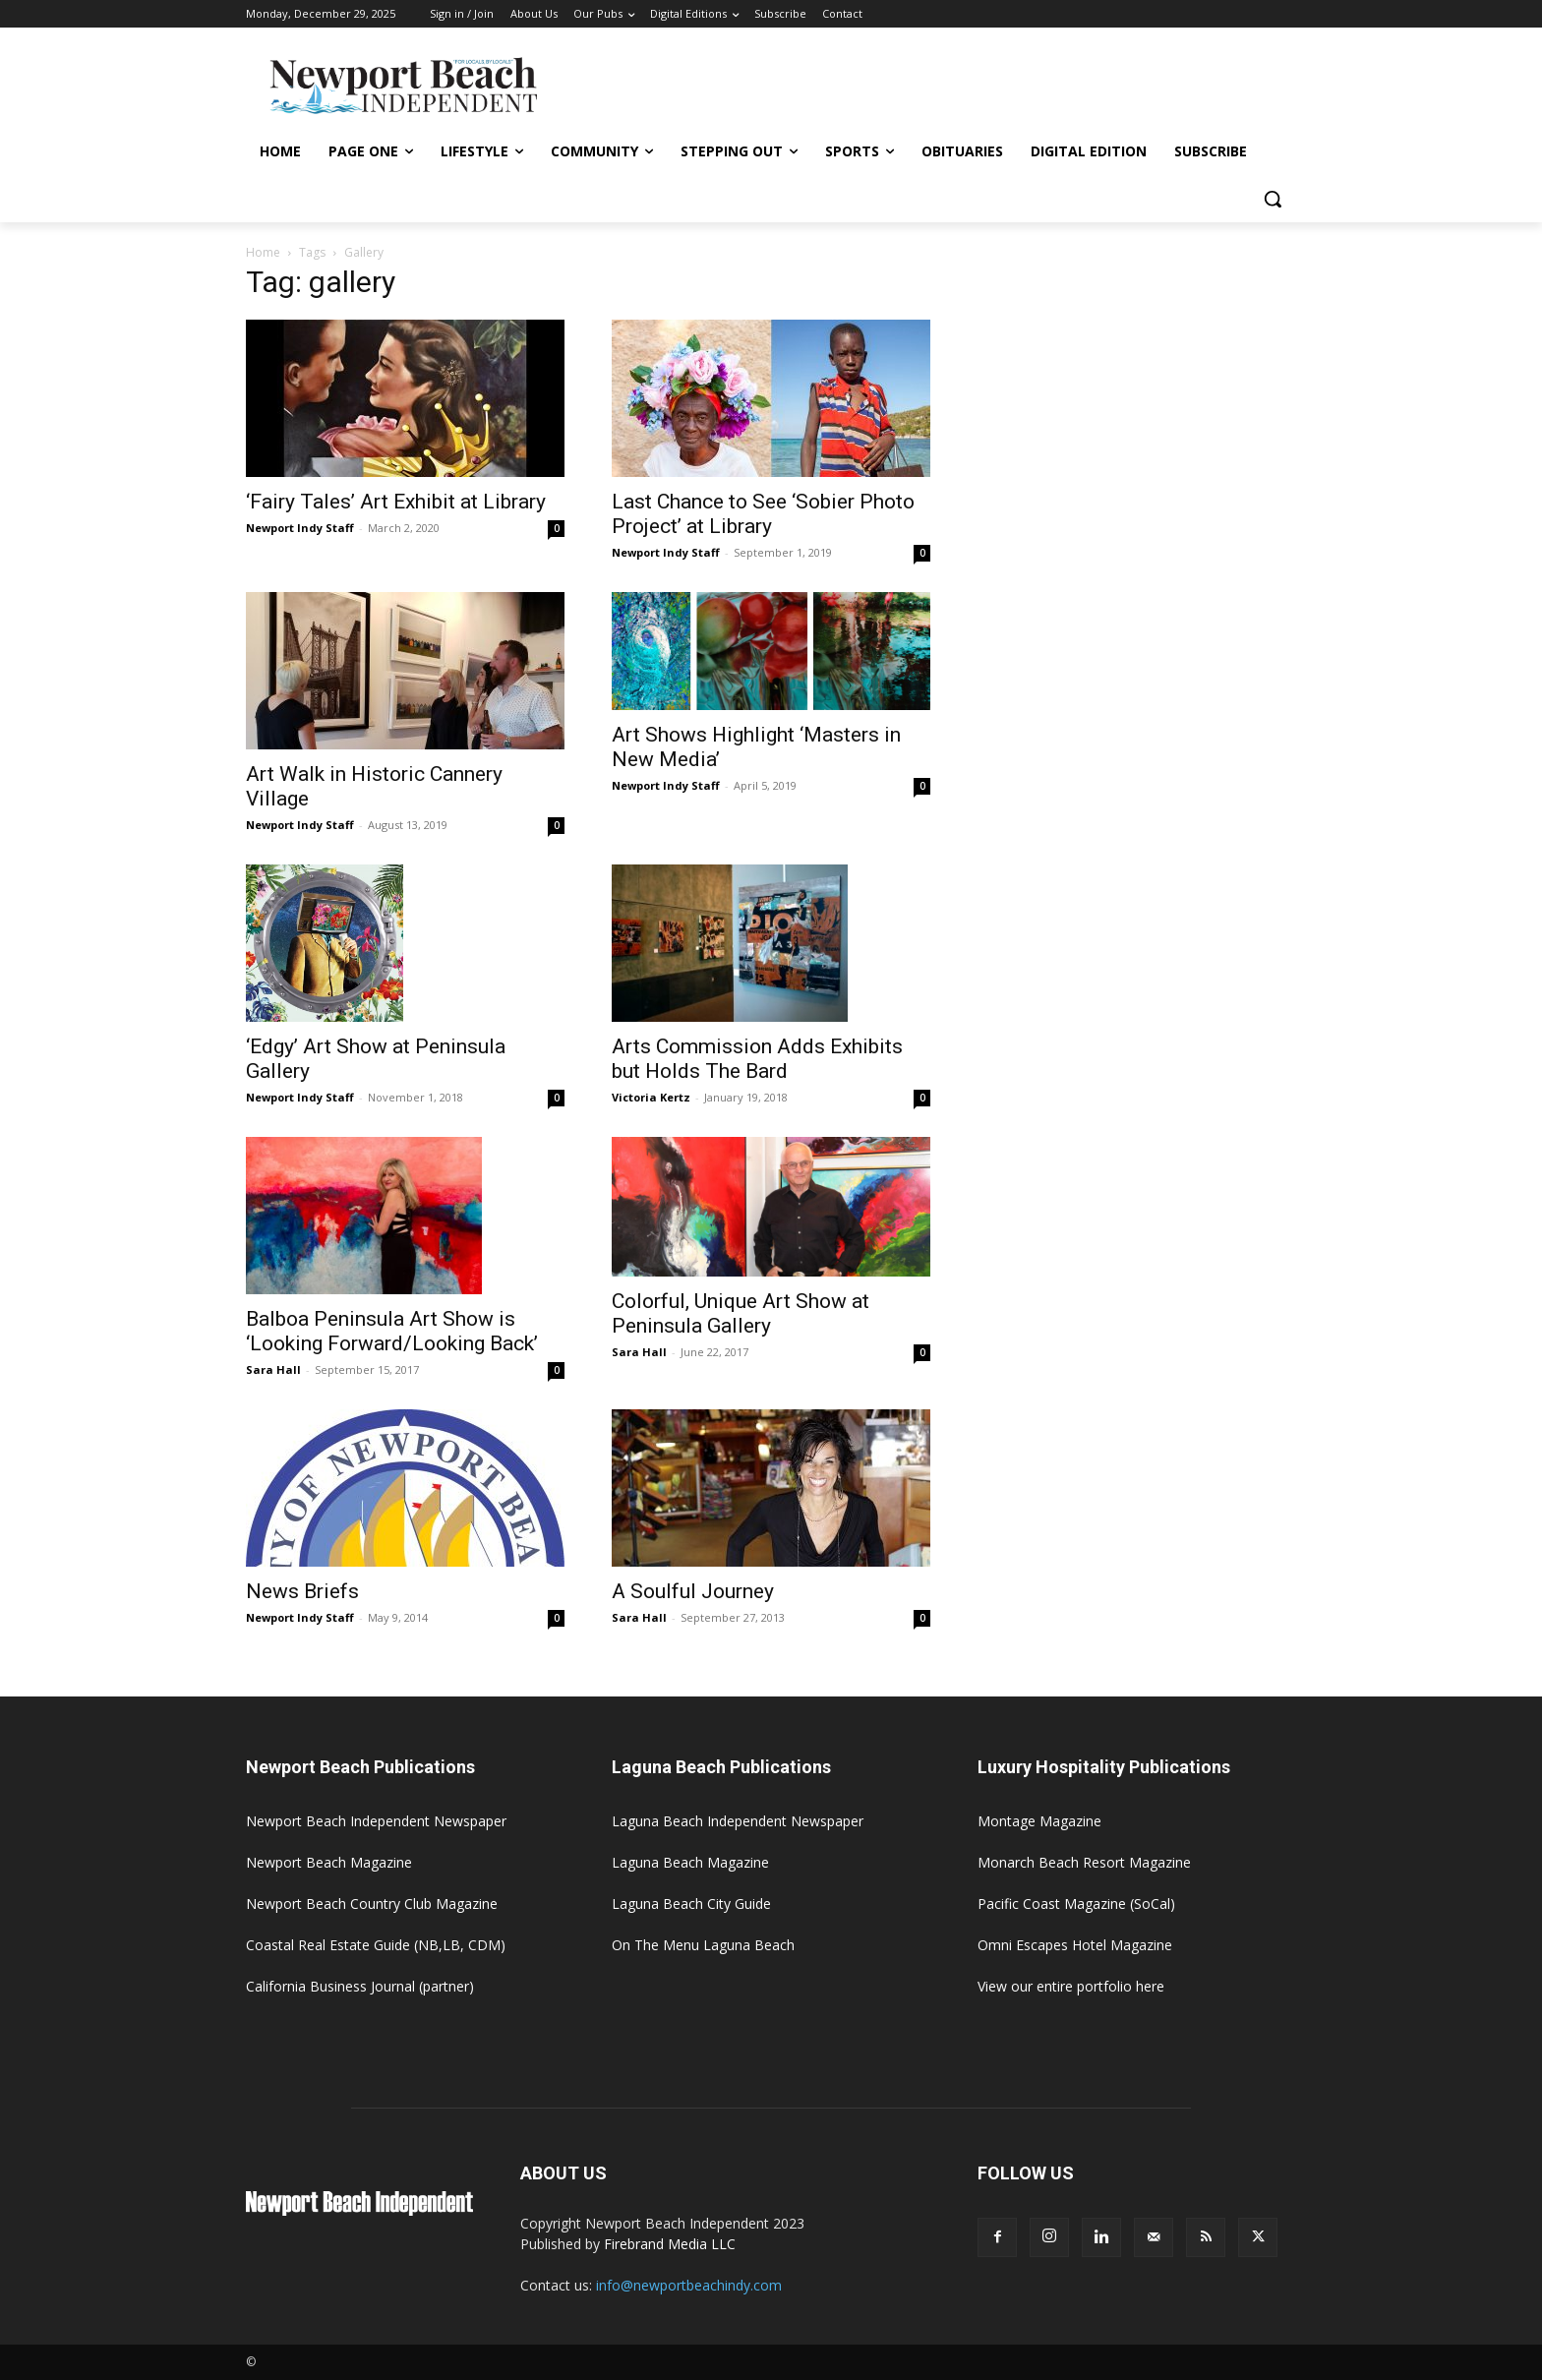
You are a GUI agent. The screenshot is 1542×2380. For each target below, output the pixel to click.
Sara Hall (273, 1369)
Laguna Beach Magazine (690, 1862)
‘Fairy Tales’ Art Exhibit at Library (396, 501)
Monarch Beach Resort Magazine (1084, 1862)
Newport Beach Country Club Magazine (372, 1903)
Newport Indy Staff (300, 527)
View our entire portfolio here (1071, 1986)
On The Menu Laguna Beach (703, 1944)
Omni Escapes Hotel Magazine (1075, 1944)
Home (263, 252)
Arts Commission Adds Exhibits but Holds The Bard (757, 1059)
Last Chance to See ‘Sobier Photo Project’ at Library (763, 514)
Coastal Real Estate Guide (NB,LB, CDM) (375, 1944)
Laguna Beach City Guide (691, 1903)
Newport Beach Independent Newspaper (376, 1821)
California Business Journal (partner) (360, 1986)
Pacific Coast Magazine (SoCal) (1076, 1903)
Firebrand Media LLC (670, 2243)
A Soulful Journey (693, 1591)
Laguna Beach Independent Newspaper (737, 1821)
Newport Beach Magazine (329, 1862)
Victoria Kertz (651, 1097)
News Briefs (302, 1591)
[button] (1272, 198)
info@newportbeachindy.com (689, 2285)
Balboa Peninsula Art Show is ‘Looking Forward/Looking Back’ (392, 1331)
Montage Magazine (1039, 1821)
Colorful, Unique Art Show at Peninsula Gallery (740, 1313)
